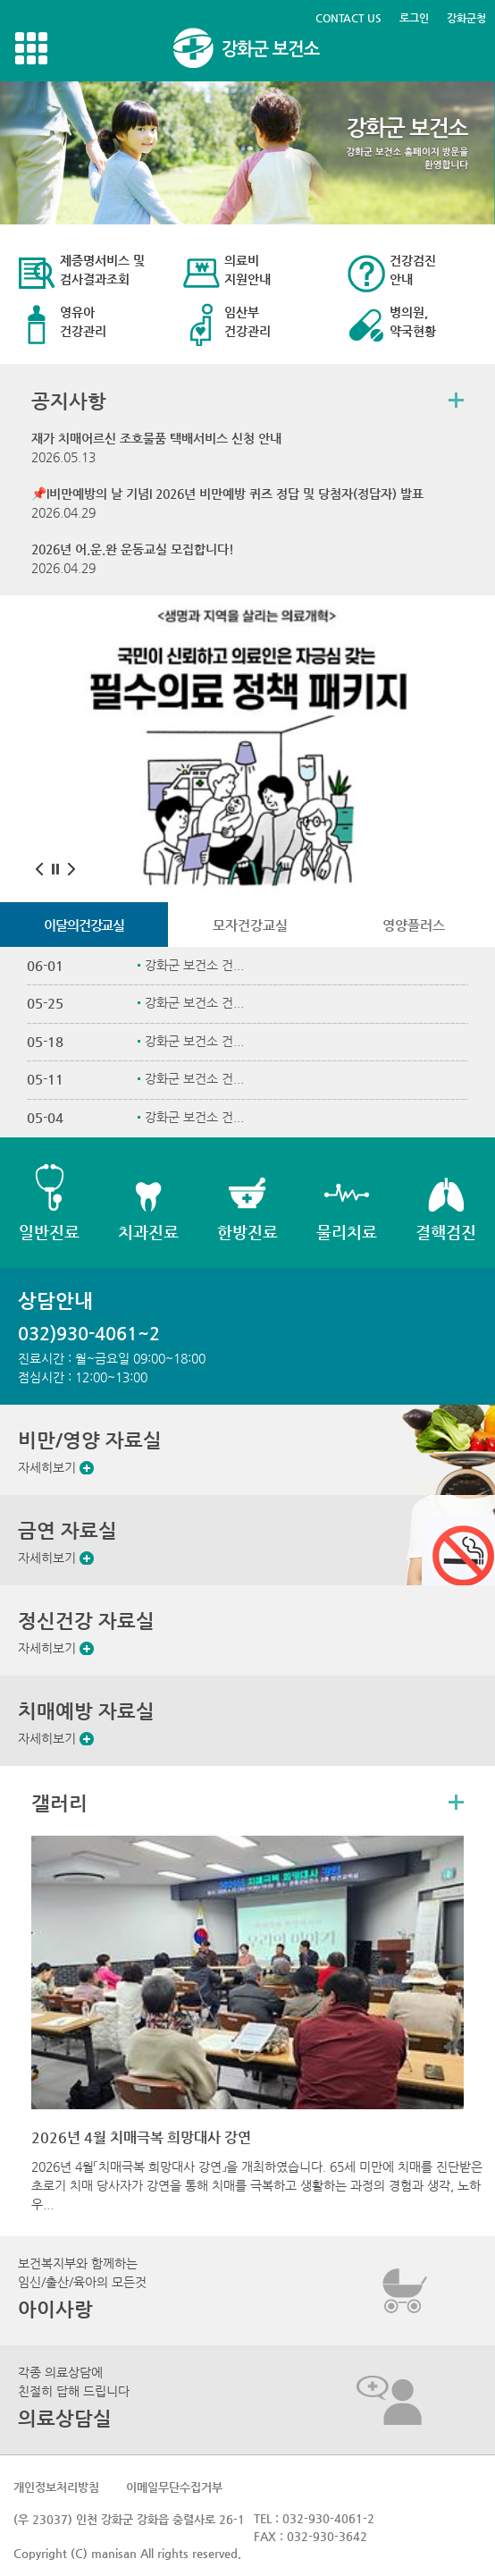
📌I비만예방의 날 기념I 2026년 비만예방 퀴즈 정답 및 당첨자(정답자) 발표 (227, 493)
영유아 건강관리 (83, 321)
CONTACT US (348, 18)
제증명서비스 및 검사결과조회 (102, 269)
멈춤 (55, 869)
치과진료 (148, 1231)
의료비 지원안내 (247, 269)
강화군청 (466, 18)
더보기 (456, 400)
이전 (39, 869)
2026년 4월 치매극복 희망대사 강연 (141, 2137)
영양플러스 (413, 925)
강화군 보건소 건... (194, 965)
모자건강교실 (250, 925)
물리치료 (346, 1231)
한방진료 (247, 1231)
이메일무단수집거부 (174, 2487)
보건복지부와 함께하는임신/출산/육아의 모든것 (82, 2288)
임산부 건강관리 (247, 321)
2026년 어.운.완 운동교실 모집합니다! (132, 549)
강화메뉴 (31, 48)
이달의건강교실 (84, 925)
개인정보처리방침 (56, 2487)
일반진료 (49, 1231)
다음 (71, 869)
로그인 (414, 18)
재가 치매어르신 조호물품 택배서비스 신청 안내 (156, 438)
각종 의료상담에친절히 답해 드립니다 (74, 2397)
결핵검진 (445, 1231)
